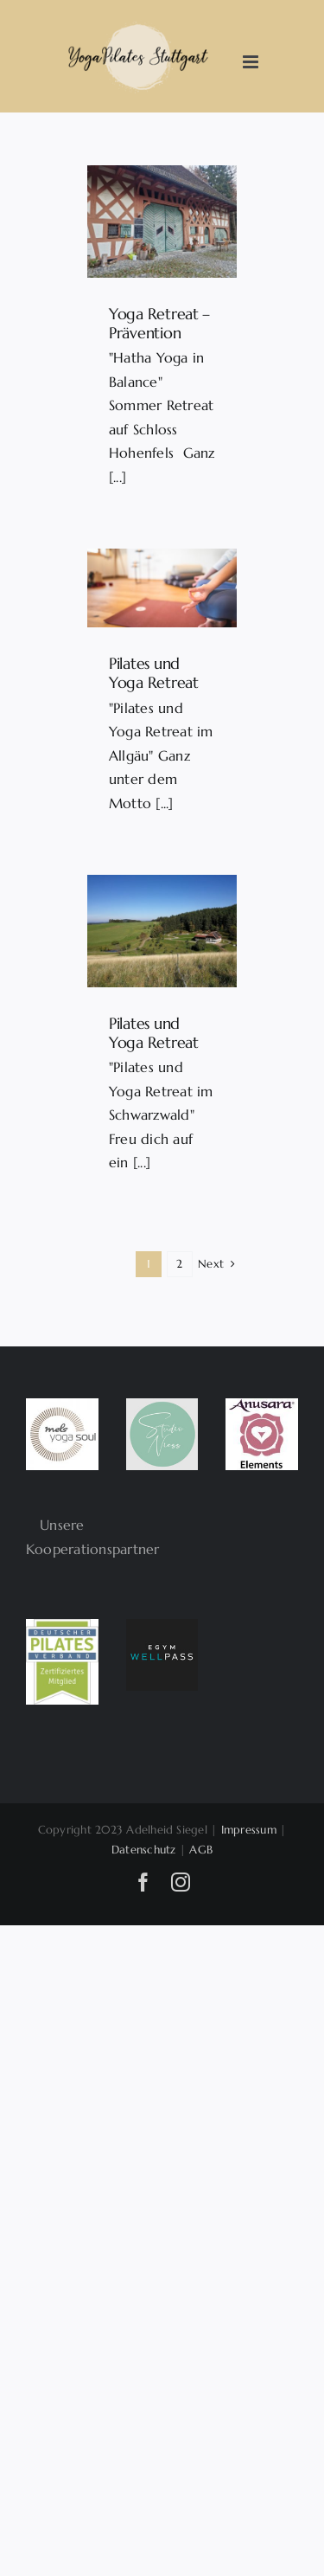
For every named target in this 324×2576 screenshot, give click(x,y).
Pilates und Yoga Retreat (154, 672)
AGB (201, 1849)
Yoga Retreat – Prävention (159, 323)
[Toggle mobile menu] (252, 62)
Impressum (248, 1829)
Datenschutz (143, 1849)
